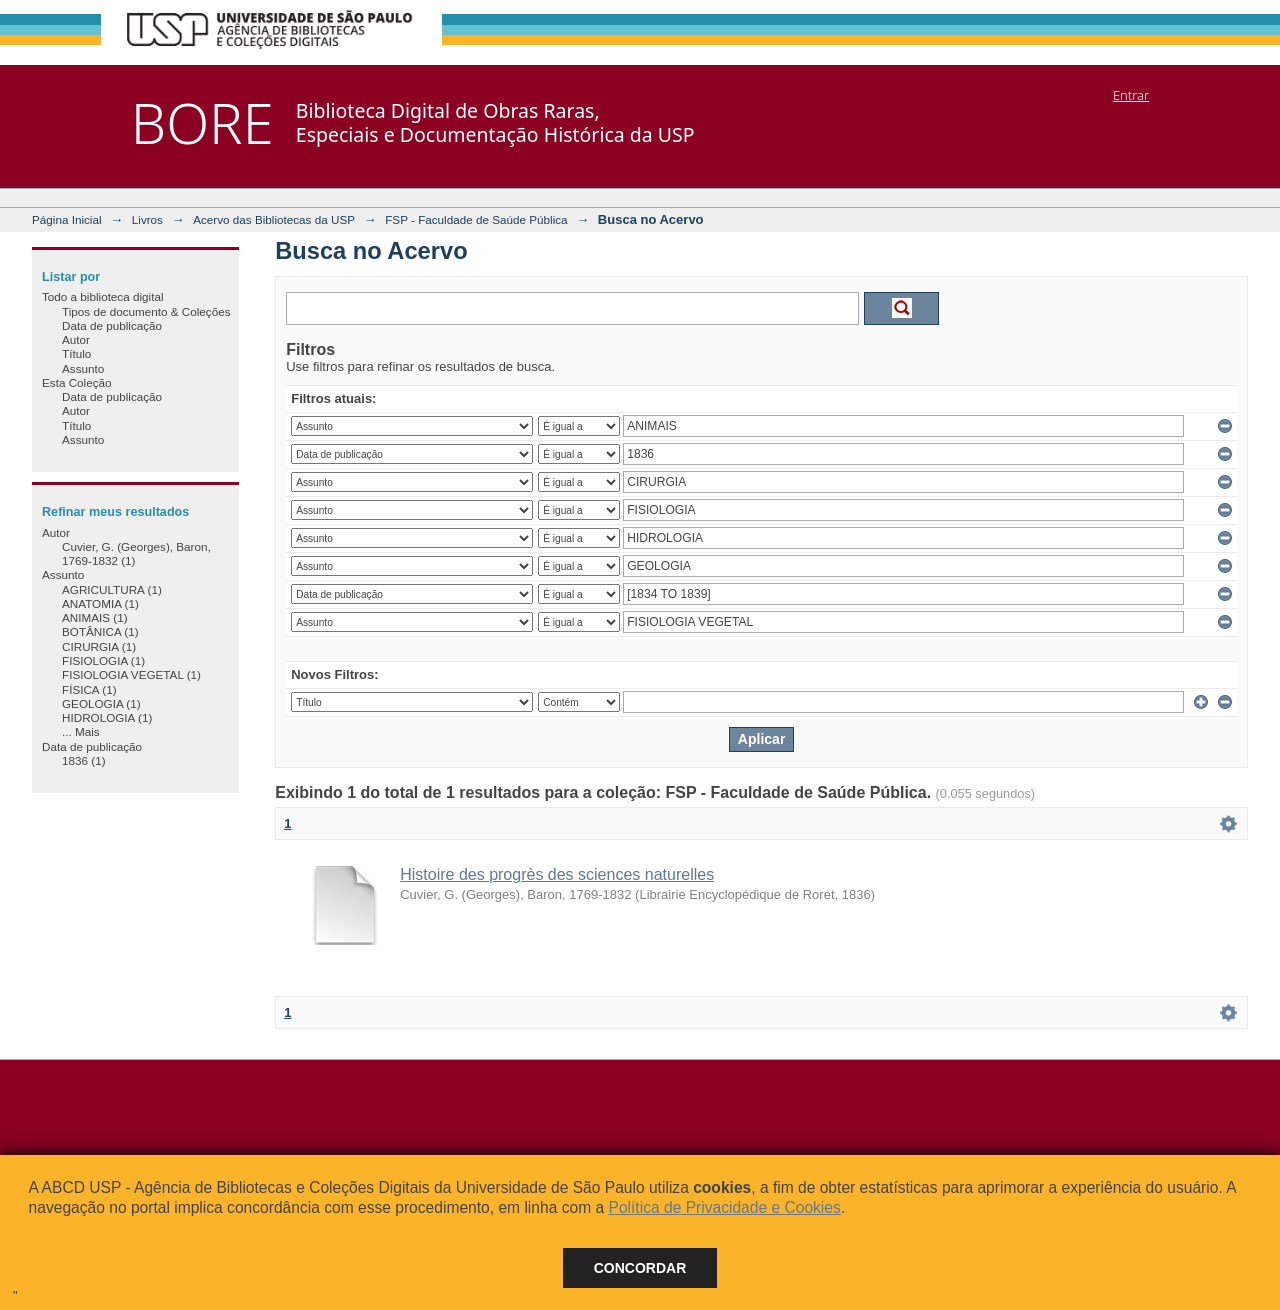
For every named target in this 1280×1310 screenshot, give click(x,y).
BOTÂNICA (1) (100, 631)
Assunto (83, 368)
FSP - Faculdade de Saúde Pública (476, 219)
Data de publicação (112, 325)
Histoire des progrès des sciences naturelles (557, 874)
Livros (147, 219)
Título (76, 353)
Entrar (1131, 95)
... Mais (81, 731)
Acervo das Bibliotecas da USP (274, 219)
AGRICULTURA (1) (112, 589)
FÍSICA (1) (89, 689)
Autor (76, 339)
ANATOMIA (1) (100, 603)
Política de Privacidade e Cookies (724, 1207)
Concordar (640, 1268)
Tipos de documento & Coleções (146, 311)
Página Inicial (67, 219)
